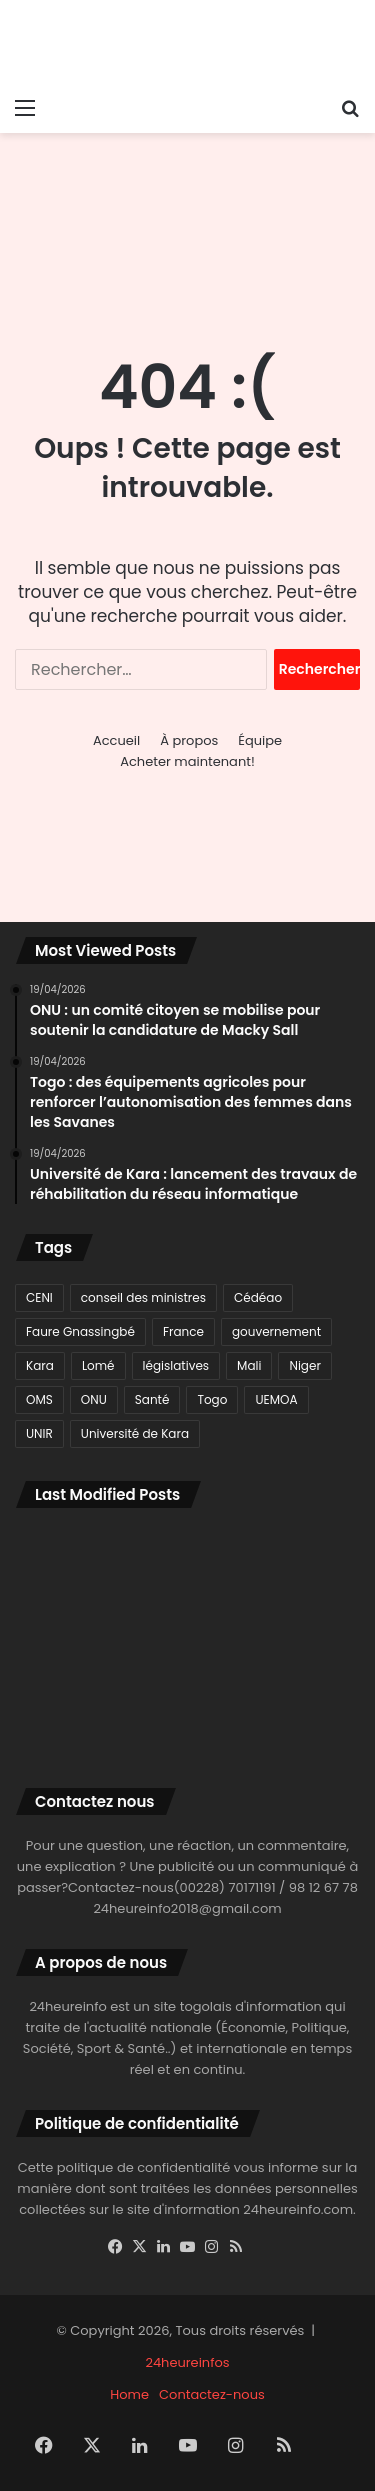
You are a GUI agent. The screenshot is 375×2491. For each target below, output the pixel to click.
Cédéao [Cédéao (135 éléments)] (258, 1297)
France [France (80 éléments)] (183, 1331)
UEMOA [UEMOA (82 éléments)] (276, 1399)
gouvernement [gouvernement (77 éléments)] (276, 1331)
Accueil (116, 740)
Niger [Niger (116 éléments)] (304, 1365)
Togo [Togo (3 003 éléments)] (212, 1399)
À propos (189, 740)
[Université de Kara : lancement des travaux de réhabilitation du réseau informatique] (70, 1559)
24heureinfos (187, 2362)
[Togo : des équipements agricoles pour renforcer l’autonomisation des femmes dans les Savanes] (188, 1559)
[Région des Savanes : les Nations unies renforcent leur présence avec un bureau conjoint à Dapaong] (305, 1629)
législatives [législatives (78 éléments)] (176, 1365)
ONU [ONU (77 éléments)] (94, 1399)
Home (129, 2394)
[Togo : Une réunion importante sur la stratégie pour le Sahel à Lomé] (305, 1699)
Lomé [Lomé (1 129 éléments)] (98, 1365)
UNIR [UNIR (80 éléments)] (39, 1433)
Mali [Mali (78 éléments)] (249, 1365)
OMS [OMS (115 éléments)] (39, 1399)
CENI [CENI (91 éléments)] (39, 1297)
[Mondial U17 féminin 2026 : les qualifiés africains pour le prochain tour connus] (188, 1629)
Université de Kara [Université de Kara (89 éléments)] (135, 1433)
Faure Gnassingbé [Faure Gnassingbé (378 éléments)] (80, 1331)
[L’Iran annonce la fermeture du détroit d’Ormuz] (188, 1699)
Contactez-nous (212, 2394)
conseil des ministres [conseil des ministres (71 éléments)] (143, 1297)
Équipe (260, 740)
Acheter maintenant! (187, 761)
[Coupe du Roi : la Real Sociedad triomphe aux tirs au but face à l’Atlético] (70, 1629)
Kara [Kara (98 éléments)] (40, 1365)
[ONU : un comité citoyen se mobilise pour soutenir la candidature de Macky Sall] (305, 1559)
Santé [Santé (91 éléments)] (152, 1399)
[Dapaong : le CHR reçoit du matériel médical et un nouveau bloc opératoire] (70, 1699)
